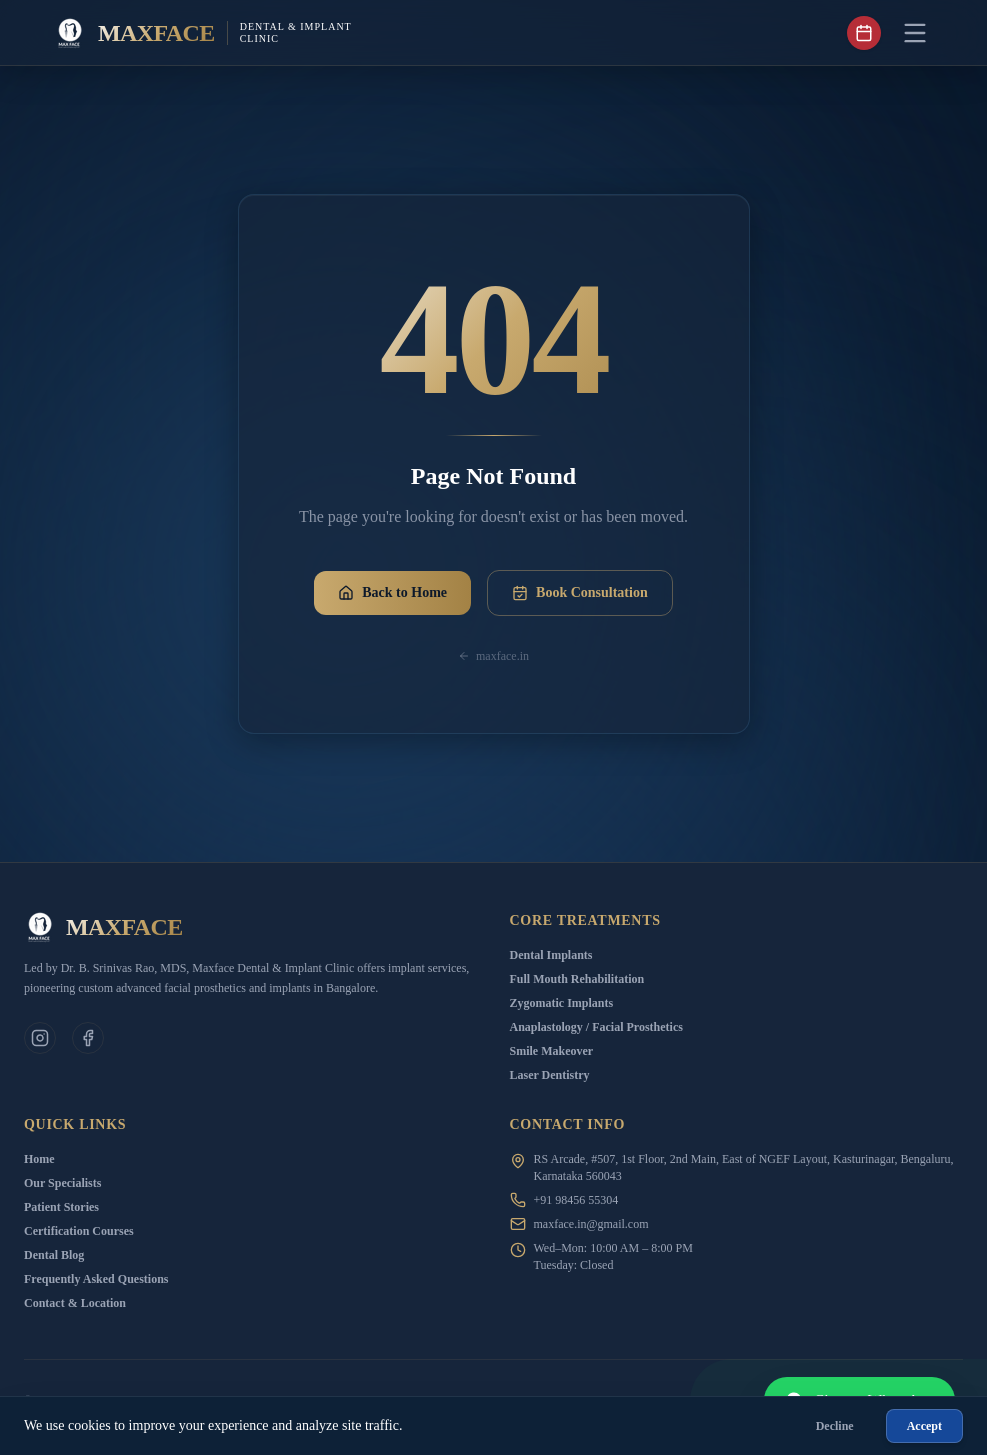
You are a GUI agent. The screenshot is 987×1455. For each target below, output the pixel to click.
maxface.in (493, 656)
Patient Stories (61, 1207)
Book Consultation (580, 593)
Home (39, 1159)
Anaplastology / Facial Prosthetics (596, 1027)
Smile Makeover (552, 1051)
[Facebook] (88, 1038)
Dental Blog (54, 1255)
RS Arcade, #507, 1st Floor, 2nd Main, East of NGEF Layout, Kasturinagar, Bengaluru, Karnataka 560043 (744, 1167)
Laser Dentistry (550, 1075)
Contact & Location (75, 1303)
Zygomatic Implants (562, 1003)
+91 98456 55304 (576, 1200)
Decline (835, 1426)
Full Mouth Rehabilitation (577, 979)
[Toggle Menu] (915, 33)
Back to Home (392, 593)
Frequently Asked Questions (96, 1279)
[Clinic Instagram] (40, 1038)
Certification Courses (79, 1231)
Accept (924, 1426)
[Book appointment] (864, 33)
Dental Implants (551, 955)
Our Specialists (62, 1183)
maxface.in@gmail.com (591, 1224)
